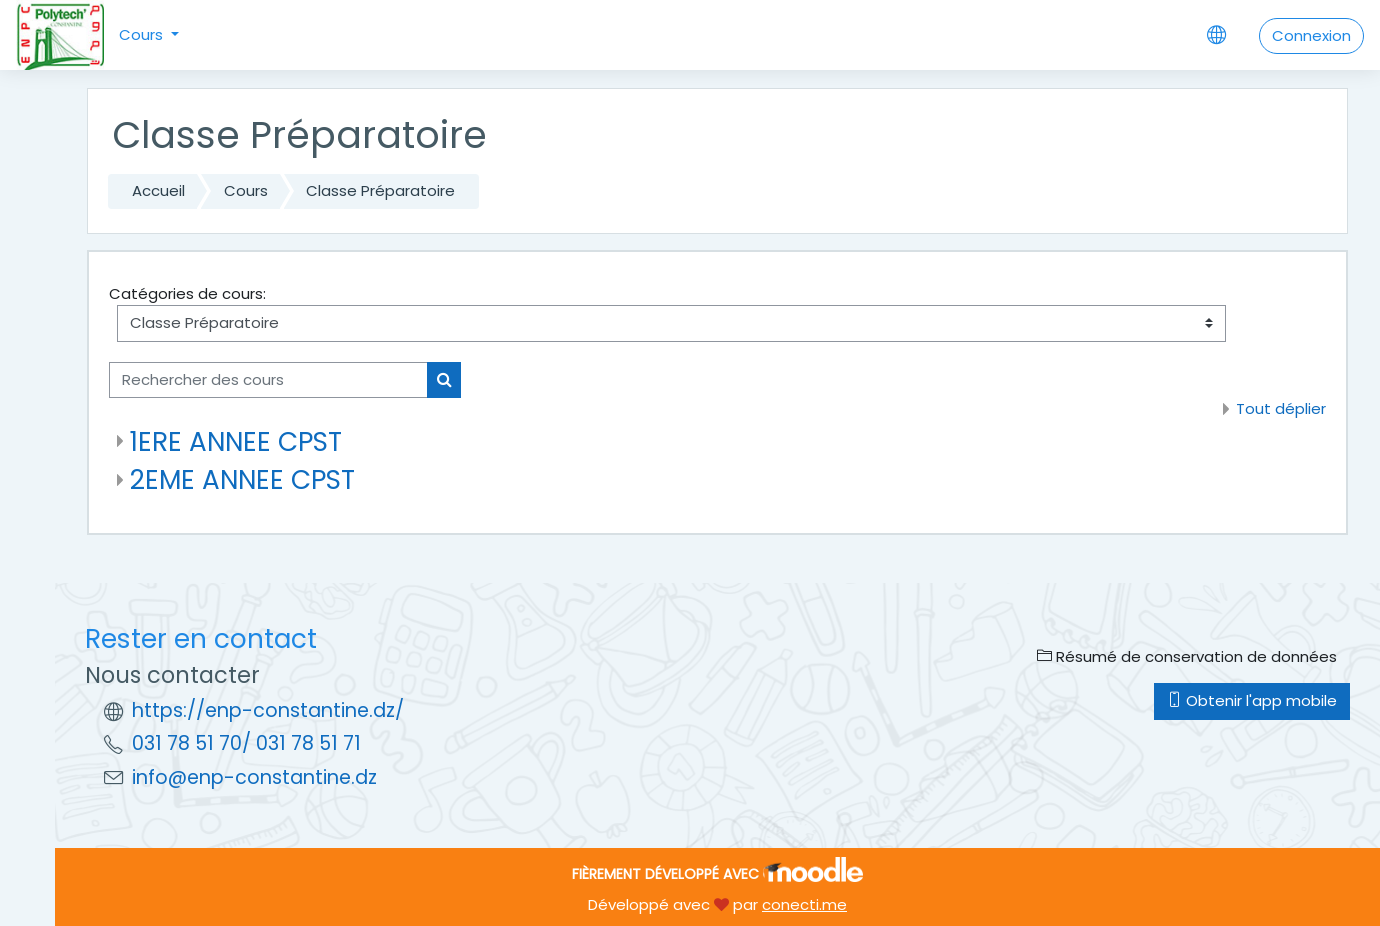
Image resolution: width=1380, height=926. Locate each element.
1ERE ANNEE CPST (236, 441)
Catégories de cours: (187, 293)
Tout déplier (1281, 408)
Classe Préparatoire (380, 190)
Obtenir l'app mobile (1252, 700)
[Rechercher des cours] (268, 380)
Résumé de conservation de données (1187, 656)
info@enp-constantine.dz (254, 777)
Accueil (158, 190)
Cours (143, 34)
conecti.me (804, 904)
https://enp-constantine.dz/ (268, 710)
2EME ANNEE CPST (242, 479)
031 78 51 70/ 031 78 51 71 (246, 743)
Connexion (1311, 35)
